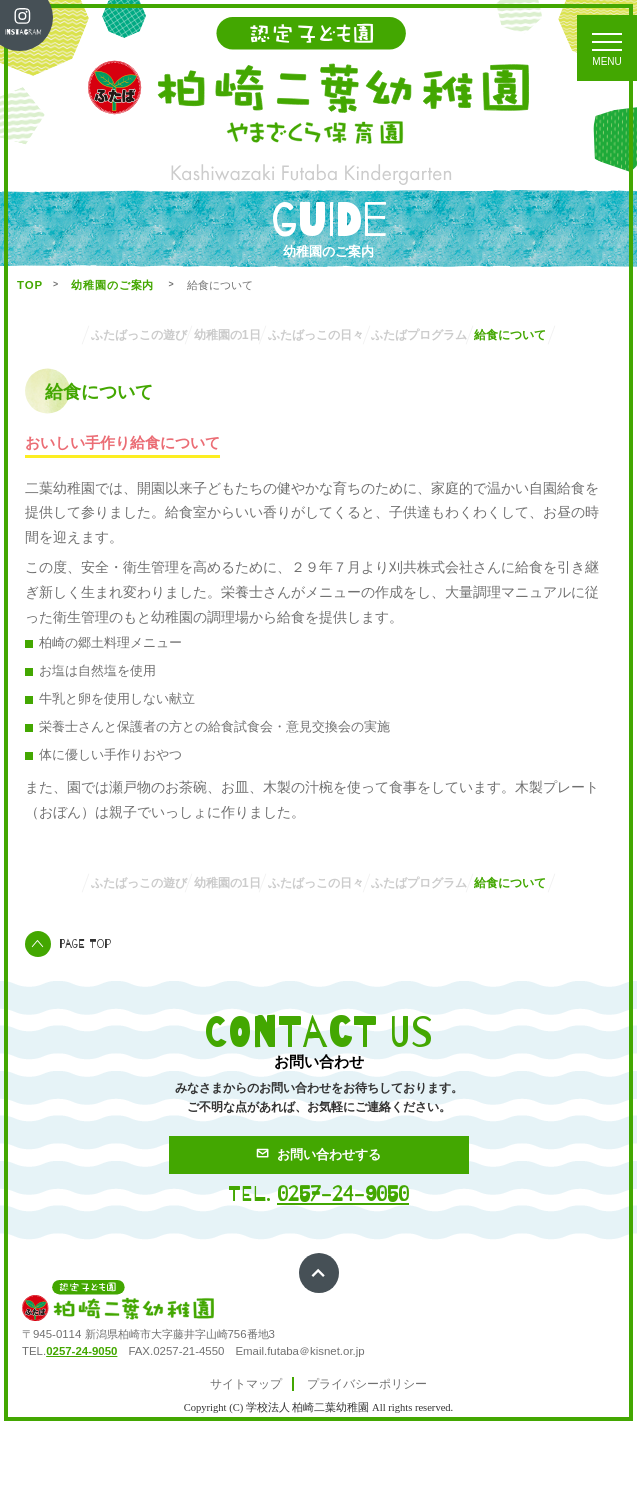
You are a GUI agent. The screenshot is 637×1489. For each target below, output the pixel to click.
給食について (319, 372)
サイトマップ (246, 1448)
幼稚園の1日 (250, 335)
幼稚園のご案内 (114, 285)
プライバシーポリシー (367, 1448)
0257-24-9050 (343, 1258)
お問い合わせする (318, 1218)
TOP (30, 285)
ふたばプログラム (509, 335)
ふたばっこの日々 (372, 335)
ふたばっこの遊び (128, 335)
